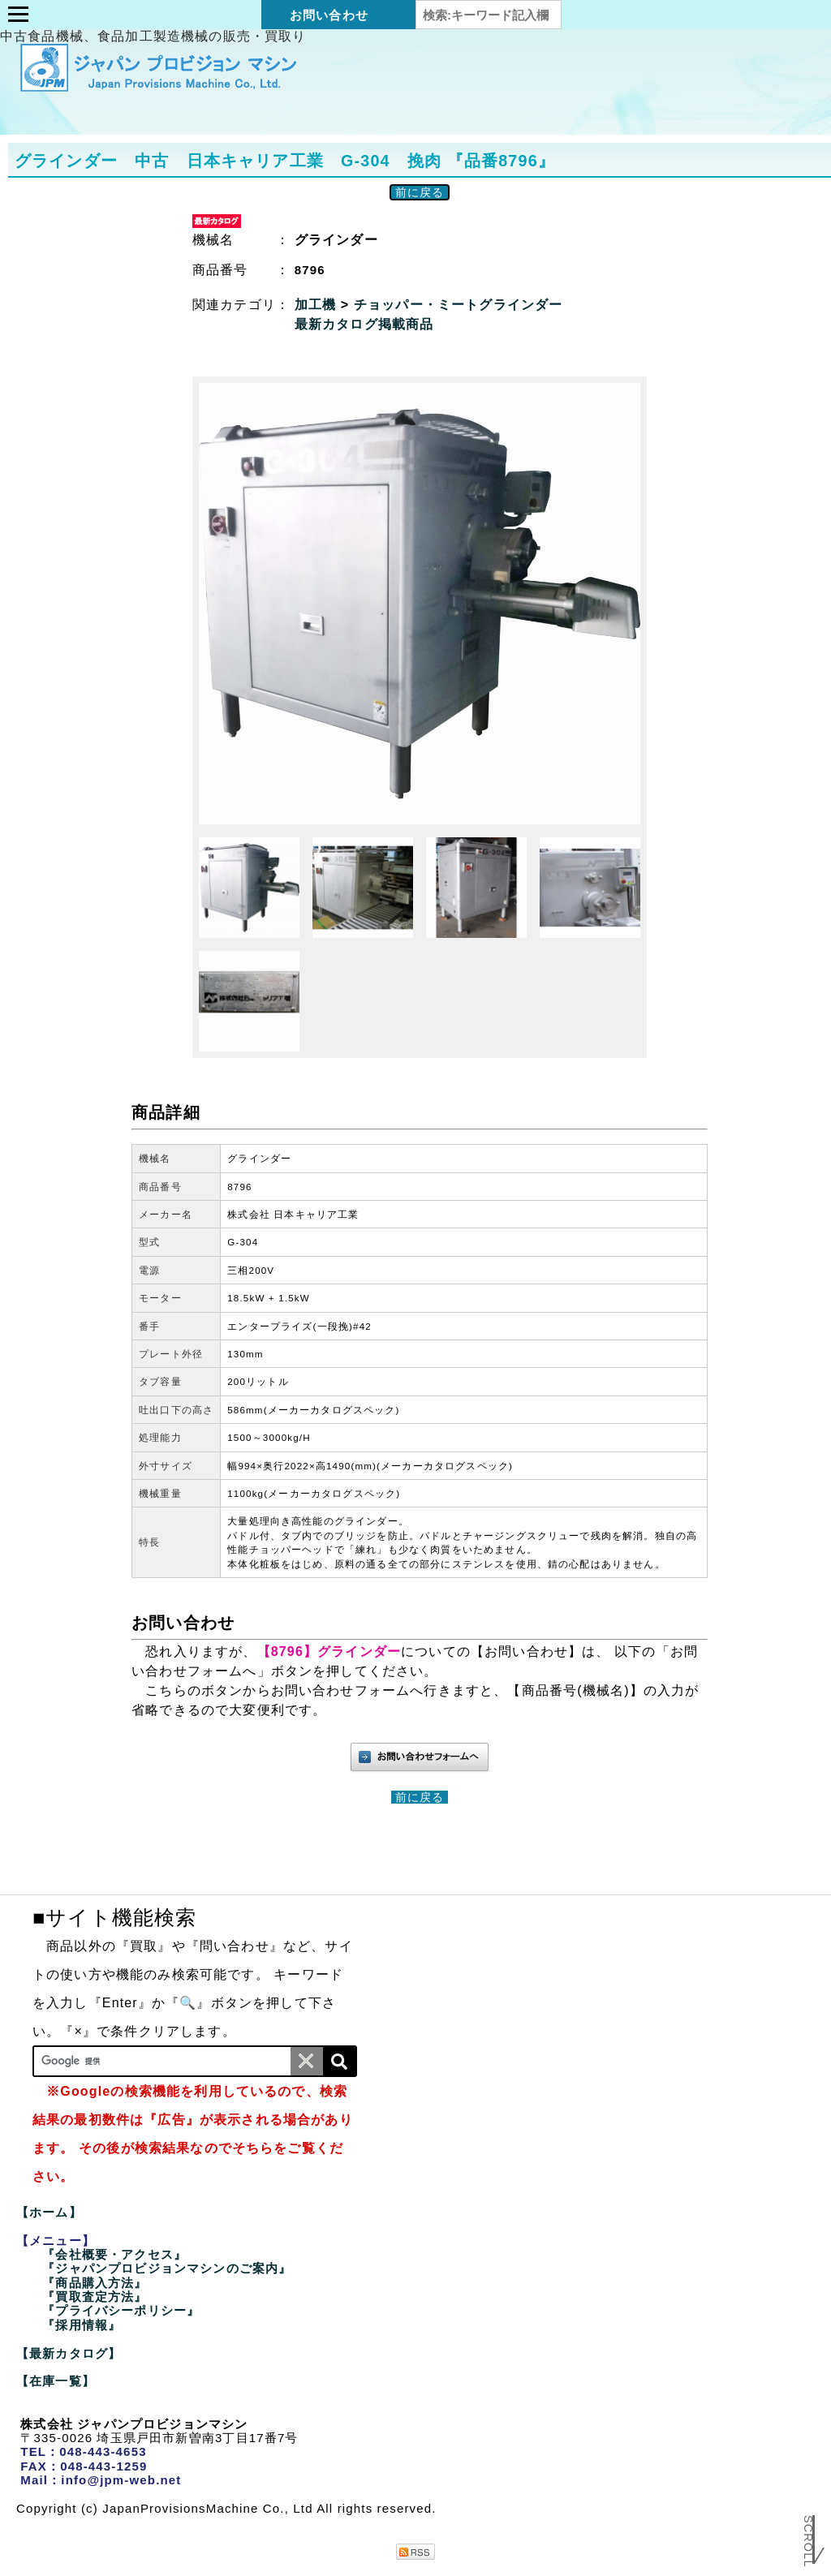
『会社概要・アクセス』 (114, 2254)
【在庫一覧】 (55, 2381)
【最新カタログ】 (68, 2353)
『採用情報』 (81, 2325)
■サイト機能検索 (114, 1917)
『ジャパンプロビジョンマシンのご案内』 (166, 2268)
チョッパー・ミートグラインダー (458, 305)
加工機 (318, 305)
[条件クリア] (307, 2061)
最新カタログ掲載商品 (364, 324)
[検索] (339, 2061)
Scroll (808, 2529)
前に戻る (420, 192)
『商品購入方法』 (94, 2283)
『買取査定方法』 (94, 2296)
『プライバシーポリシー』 (121, 2310)
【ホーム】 (49, 2212)
